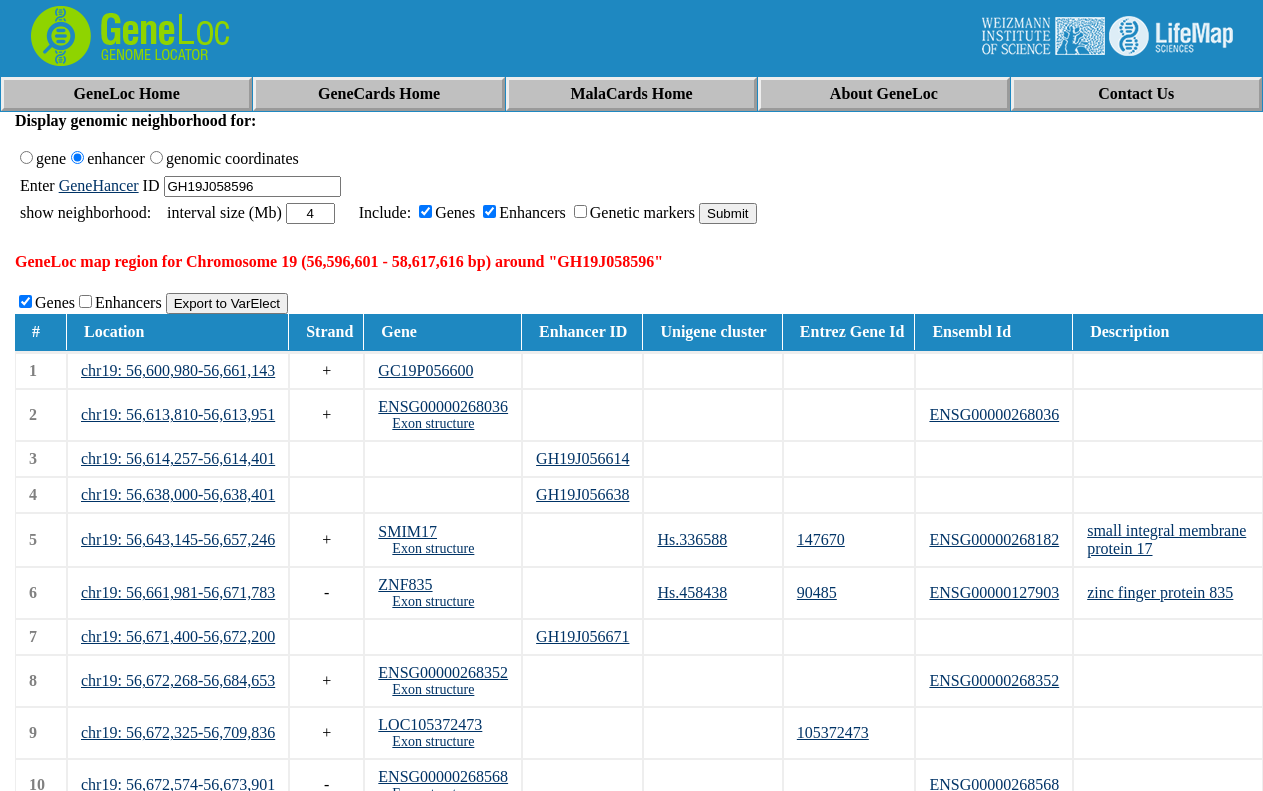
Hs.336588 (692, 539)
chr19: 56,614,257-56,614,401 (178, 458)
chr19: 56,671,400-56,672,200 (178, 636)
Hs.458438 (692, 592)
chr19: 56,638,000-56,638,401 (178, 494)
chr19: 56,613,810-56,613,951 (178, 414)
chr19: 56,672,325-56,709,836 (178, 732)
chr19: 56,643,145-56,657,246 (178, 539)
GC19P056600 (425, 370)
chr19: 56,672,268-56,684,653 (178, 680)
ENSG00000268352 (443, 672)
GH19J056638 (582, 494)
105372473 (833, 732)
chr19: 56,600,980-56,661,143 (178, 370)
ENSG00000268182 (994, 539)
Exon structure (433, 423)
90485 (817, 592)
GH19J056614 (582, 458)
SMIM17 (407, 531)
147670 (821, 539)
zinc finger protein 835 (1160, 592)
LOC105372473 (430, 724)
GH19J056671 (582, 636)
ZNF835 (405, 584)
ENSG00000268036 (443, 406)
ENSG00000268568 (443, 776)
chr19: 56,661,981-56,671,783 (178, 592)
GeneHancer (99, 185)
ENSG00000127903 (994, 592)
